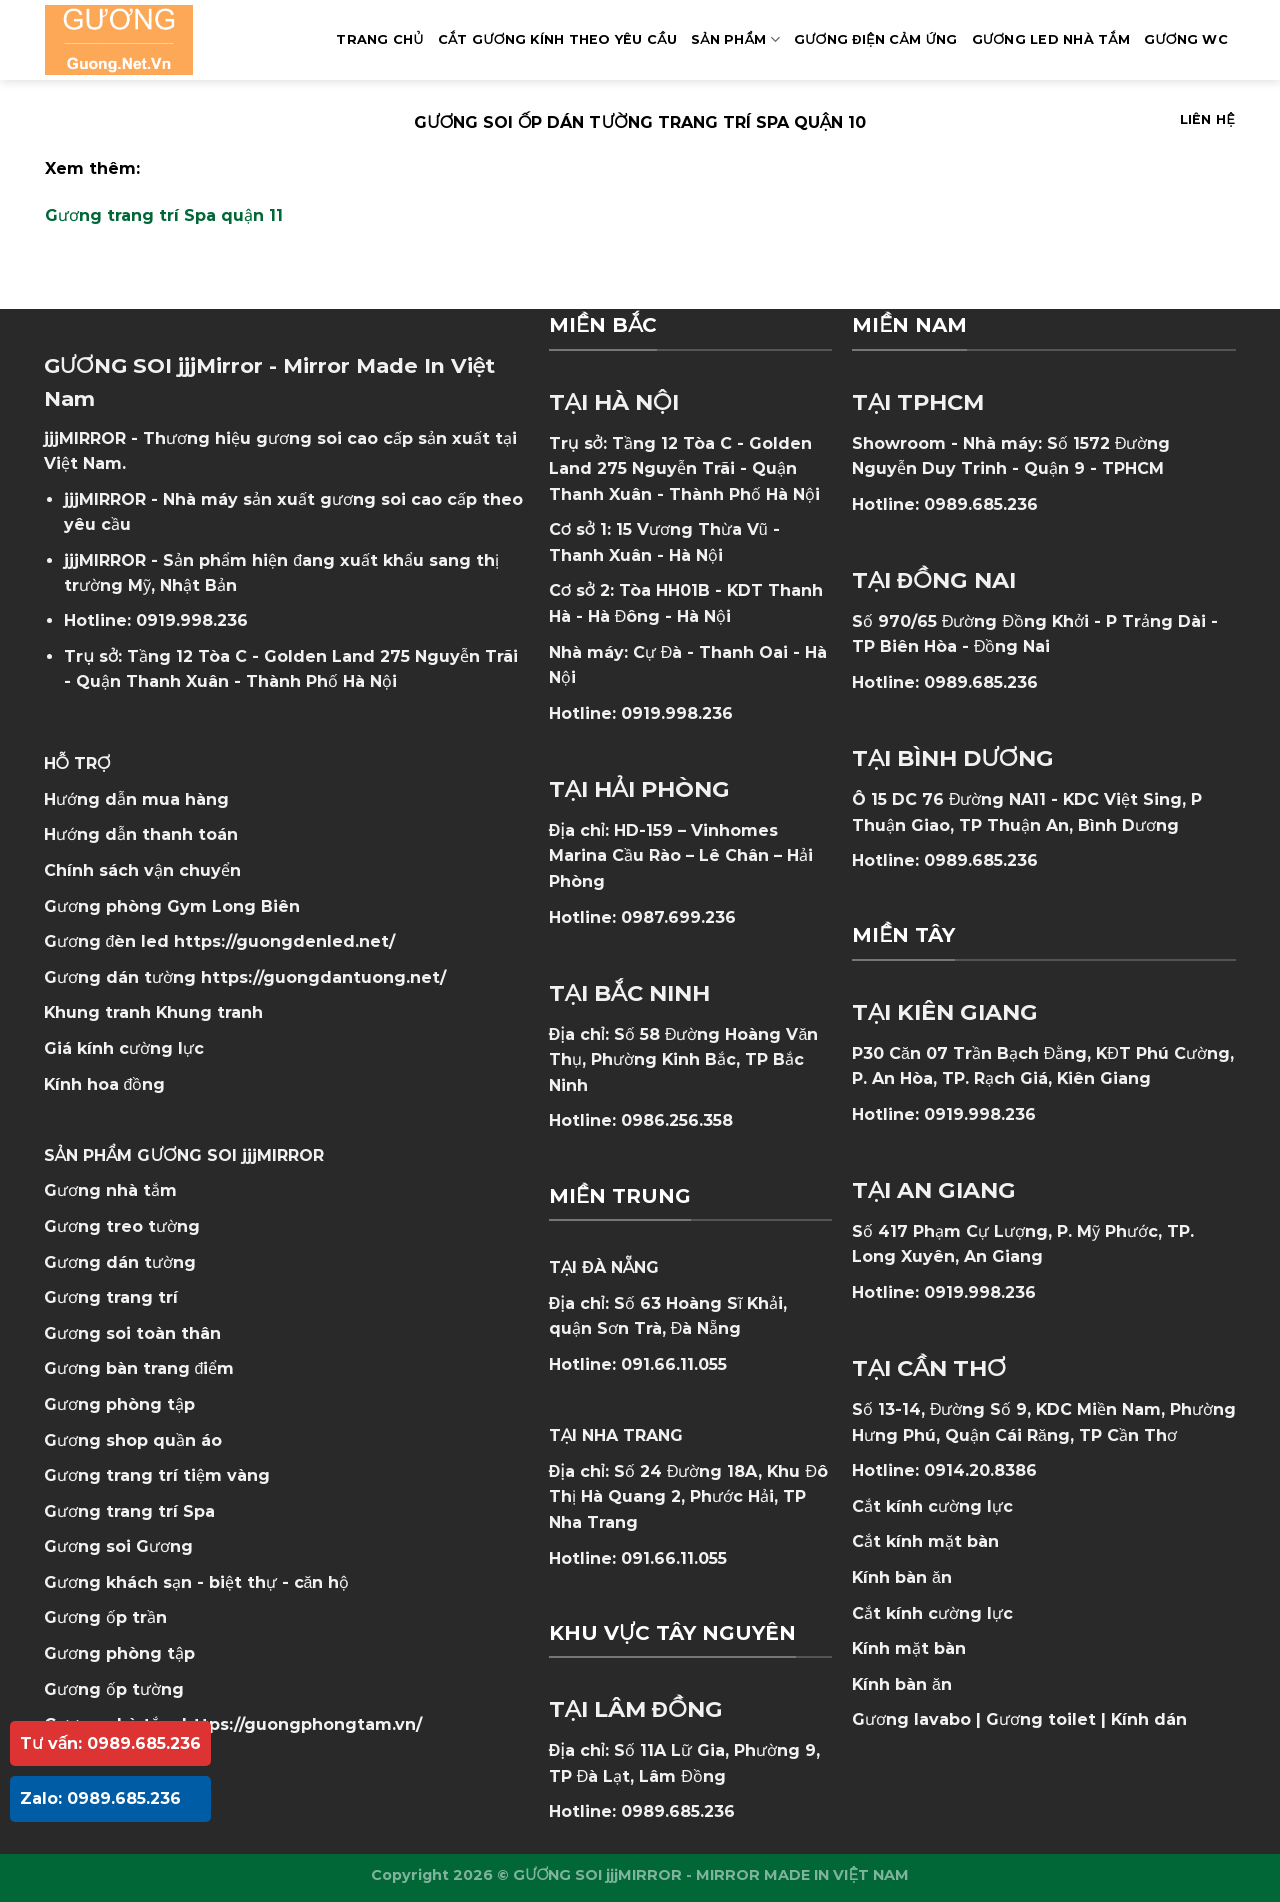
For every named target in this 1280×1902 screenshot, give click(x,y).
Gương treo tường (122, 1226)
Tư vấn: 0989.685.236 (110, 1743)
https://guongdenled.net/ (284, 941)
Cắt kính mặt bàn (925, 1541)
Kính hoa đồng (105, 1084)
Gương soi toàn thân (132, 1333)
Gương (164, 1546)
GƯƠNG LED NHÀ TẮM (1051, 39)
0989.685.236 (678, 1811)
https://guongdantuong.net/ (323, 977)
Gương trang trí (111, 1297)
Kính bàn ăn (902, 1577)
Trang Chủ (379, 39)
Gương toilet (1041, 1719)
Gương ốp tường (114, 1689)
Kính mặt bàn (909, 1648)
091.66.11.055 (674, 1364)
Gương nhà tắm (110, 1190)
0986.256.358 (677, 1120)
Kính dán (1149, 1719)
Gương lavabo (911, 1719)
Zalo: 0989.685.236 (100, 1798)
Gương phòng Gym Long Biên (172, 906)
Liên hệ (1207, 119)
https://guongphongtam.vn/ (302, 1724)
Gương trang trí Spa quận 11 (164, 215)
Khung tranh (209, 1012)
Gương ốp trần (105, 1617)
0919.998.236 (192, 620)
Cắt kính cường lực (932, 1506)
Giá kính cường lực (124, 1048)
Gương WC (1186, 39)
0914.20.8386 (980, 1470)
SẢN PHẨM (735, 39)
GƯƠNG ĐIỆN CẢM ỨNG (876, 39)
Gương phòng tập (119, 1653)
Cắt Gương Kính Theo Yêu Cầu (557, 39)
